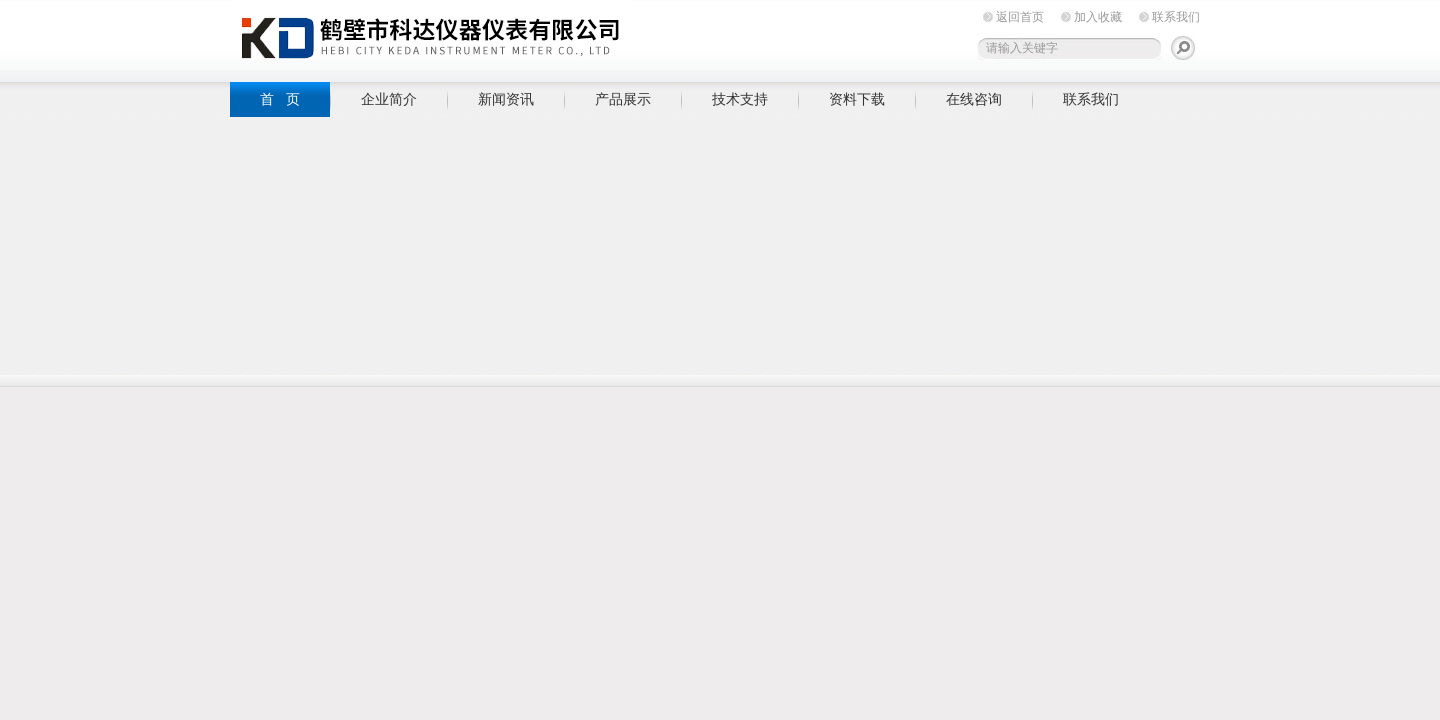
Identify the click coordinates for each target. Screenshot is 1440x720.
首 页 (280, 99)
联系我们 (1176, 17)
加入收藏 (1098, 17)
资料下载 (857, 99)
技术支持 (740, 99)
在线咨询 (974, 99)
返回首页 (1020, 17)
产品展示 (623, 99)
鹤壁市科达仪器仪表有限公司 (430, 37)
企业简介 (389, 99)
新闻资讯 (506, 99)
